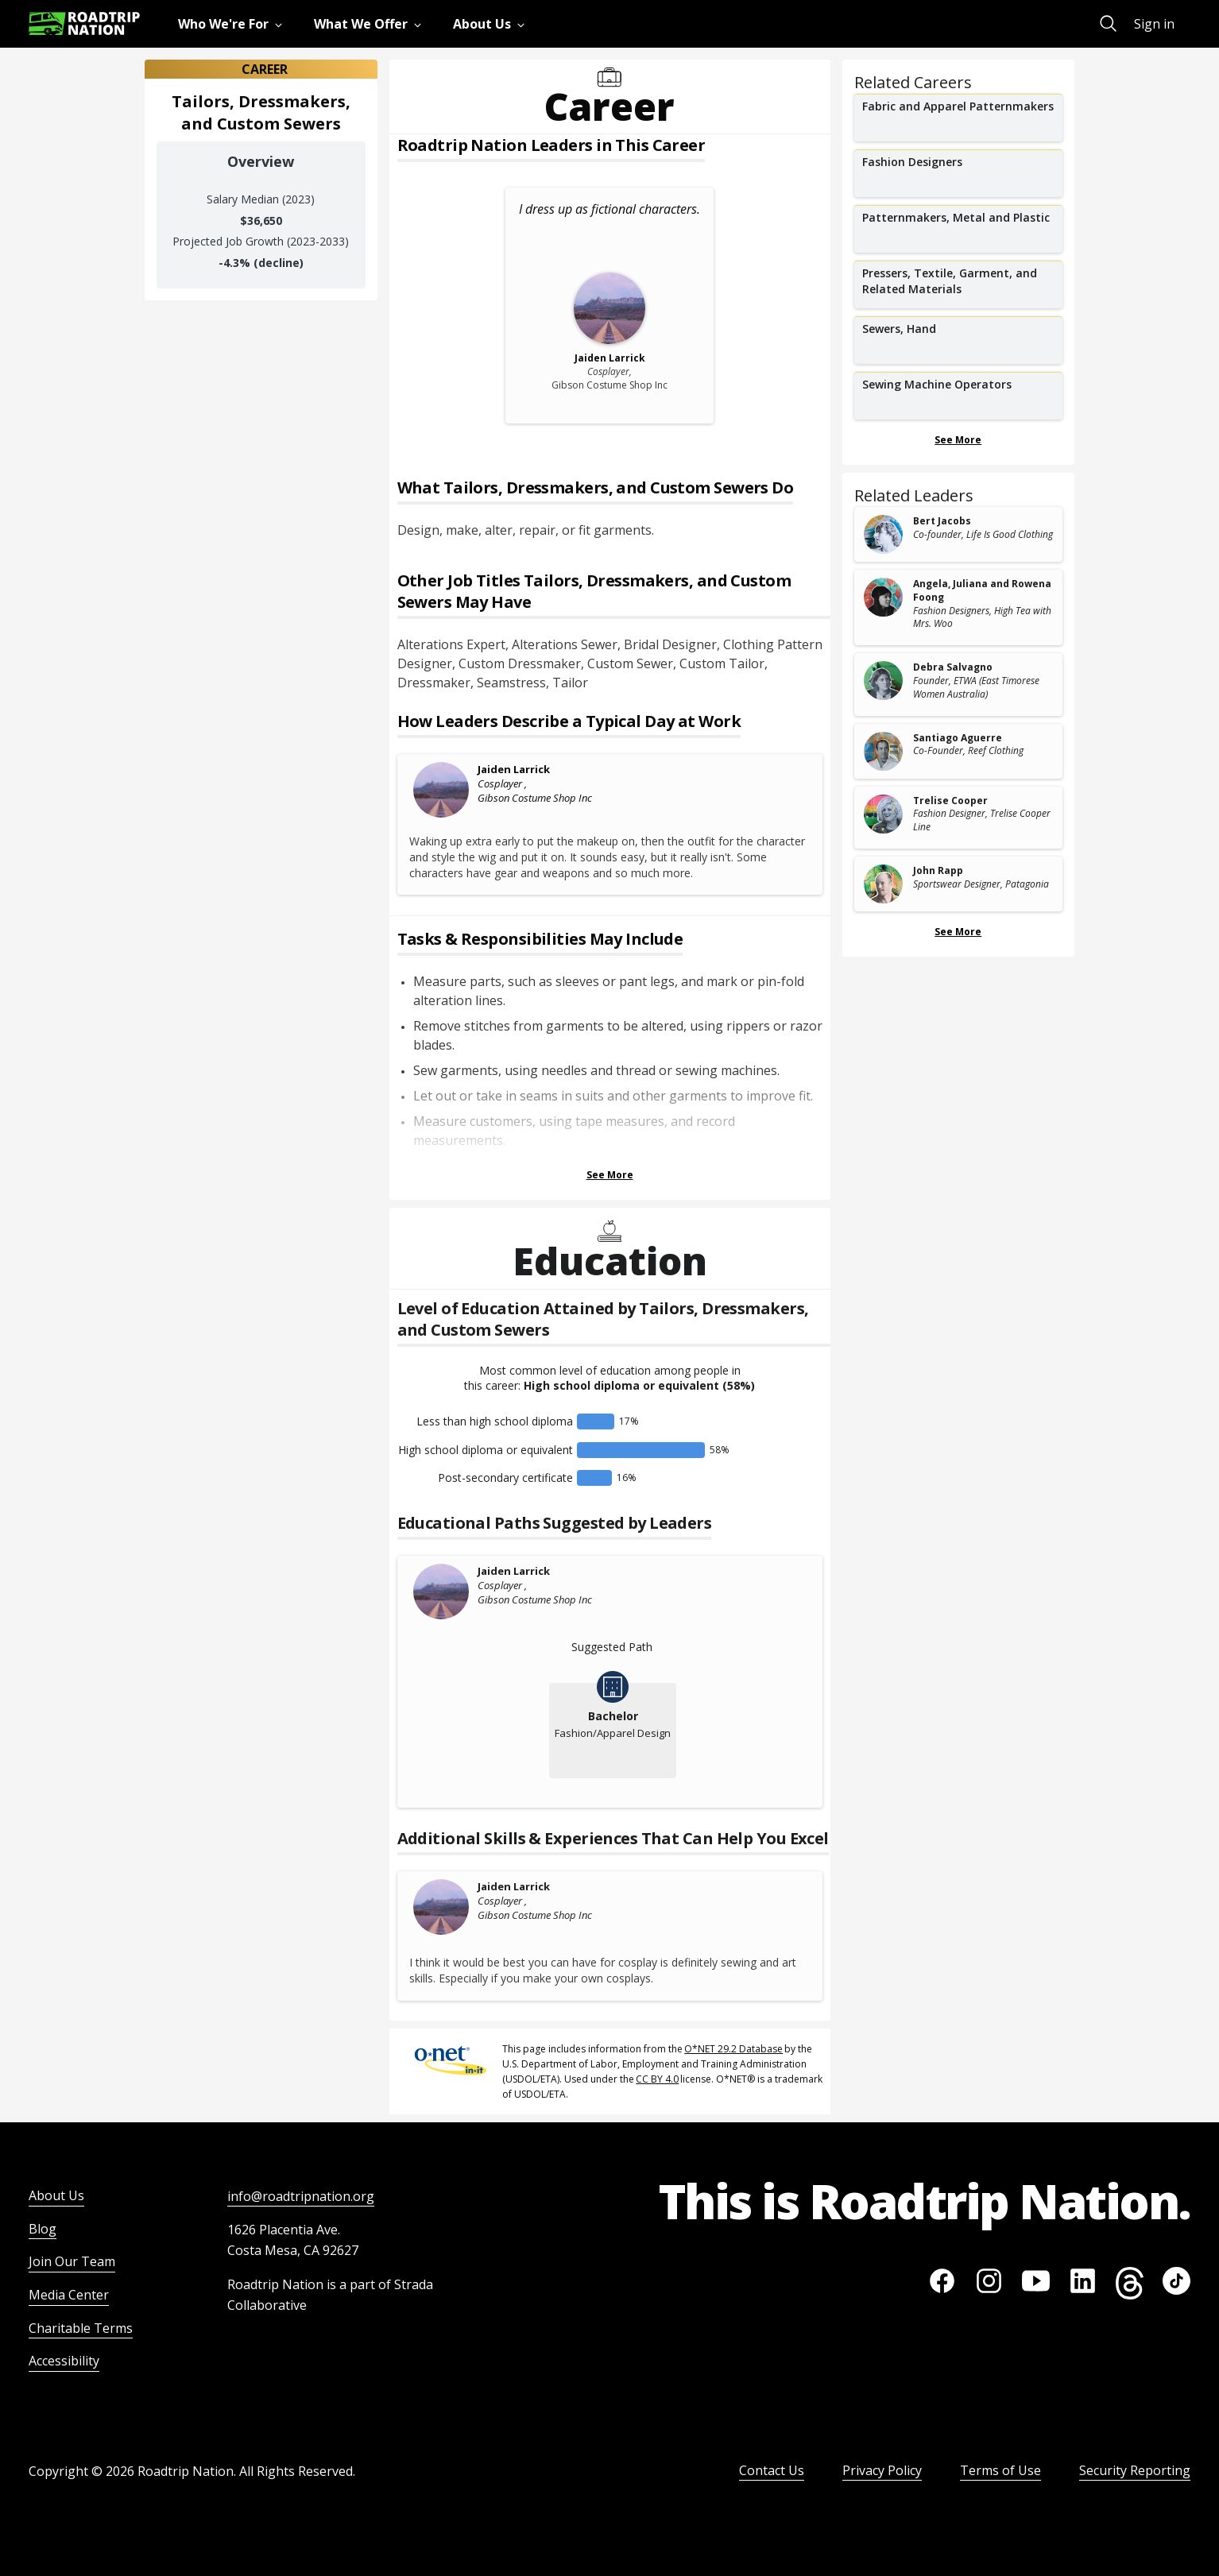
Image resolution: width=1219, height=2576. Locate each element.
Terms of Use (1000, 2470)
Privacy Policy (882, 2470)
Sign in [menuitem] (1154, 24)
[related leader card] (958, 534)
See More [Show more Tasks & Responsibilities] (609, 1175)
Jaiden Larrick (514, 769)
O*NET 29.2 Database (733, 2049)
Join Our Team (72, 2261)
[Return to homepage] (84, 23)
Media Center (69, 2294)
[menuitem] (233, 24)
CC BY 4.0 (657, 2079)
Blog (42, 2229)
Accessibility (64, 2360)
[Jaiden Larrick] (441, 790)
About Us (56, 2195)
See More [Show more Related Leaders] (958, 931)
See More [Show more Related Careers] (958, 440)
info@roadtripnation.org (300, 2196)
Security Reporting (1134, 2470)
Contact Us (771, 2470)
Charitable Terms (81, 2328)
